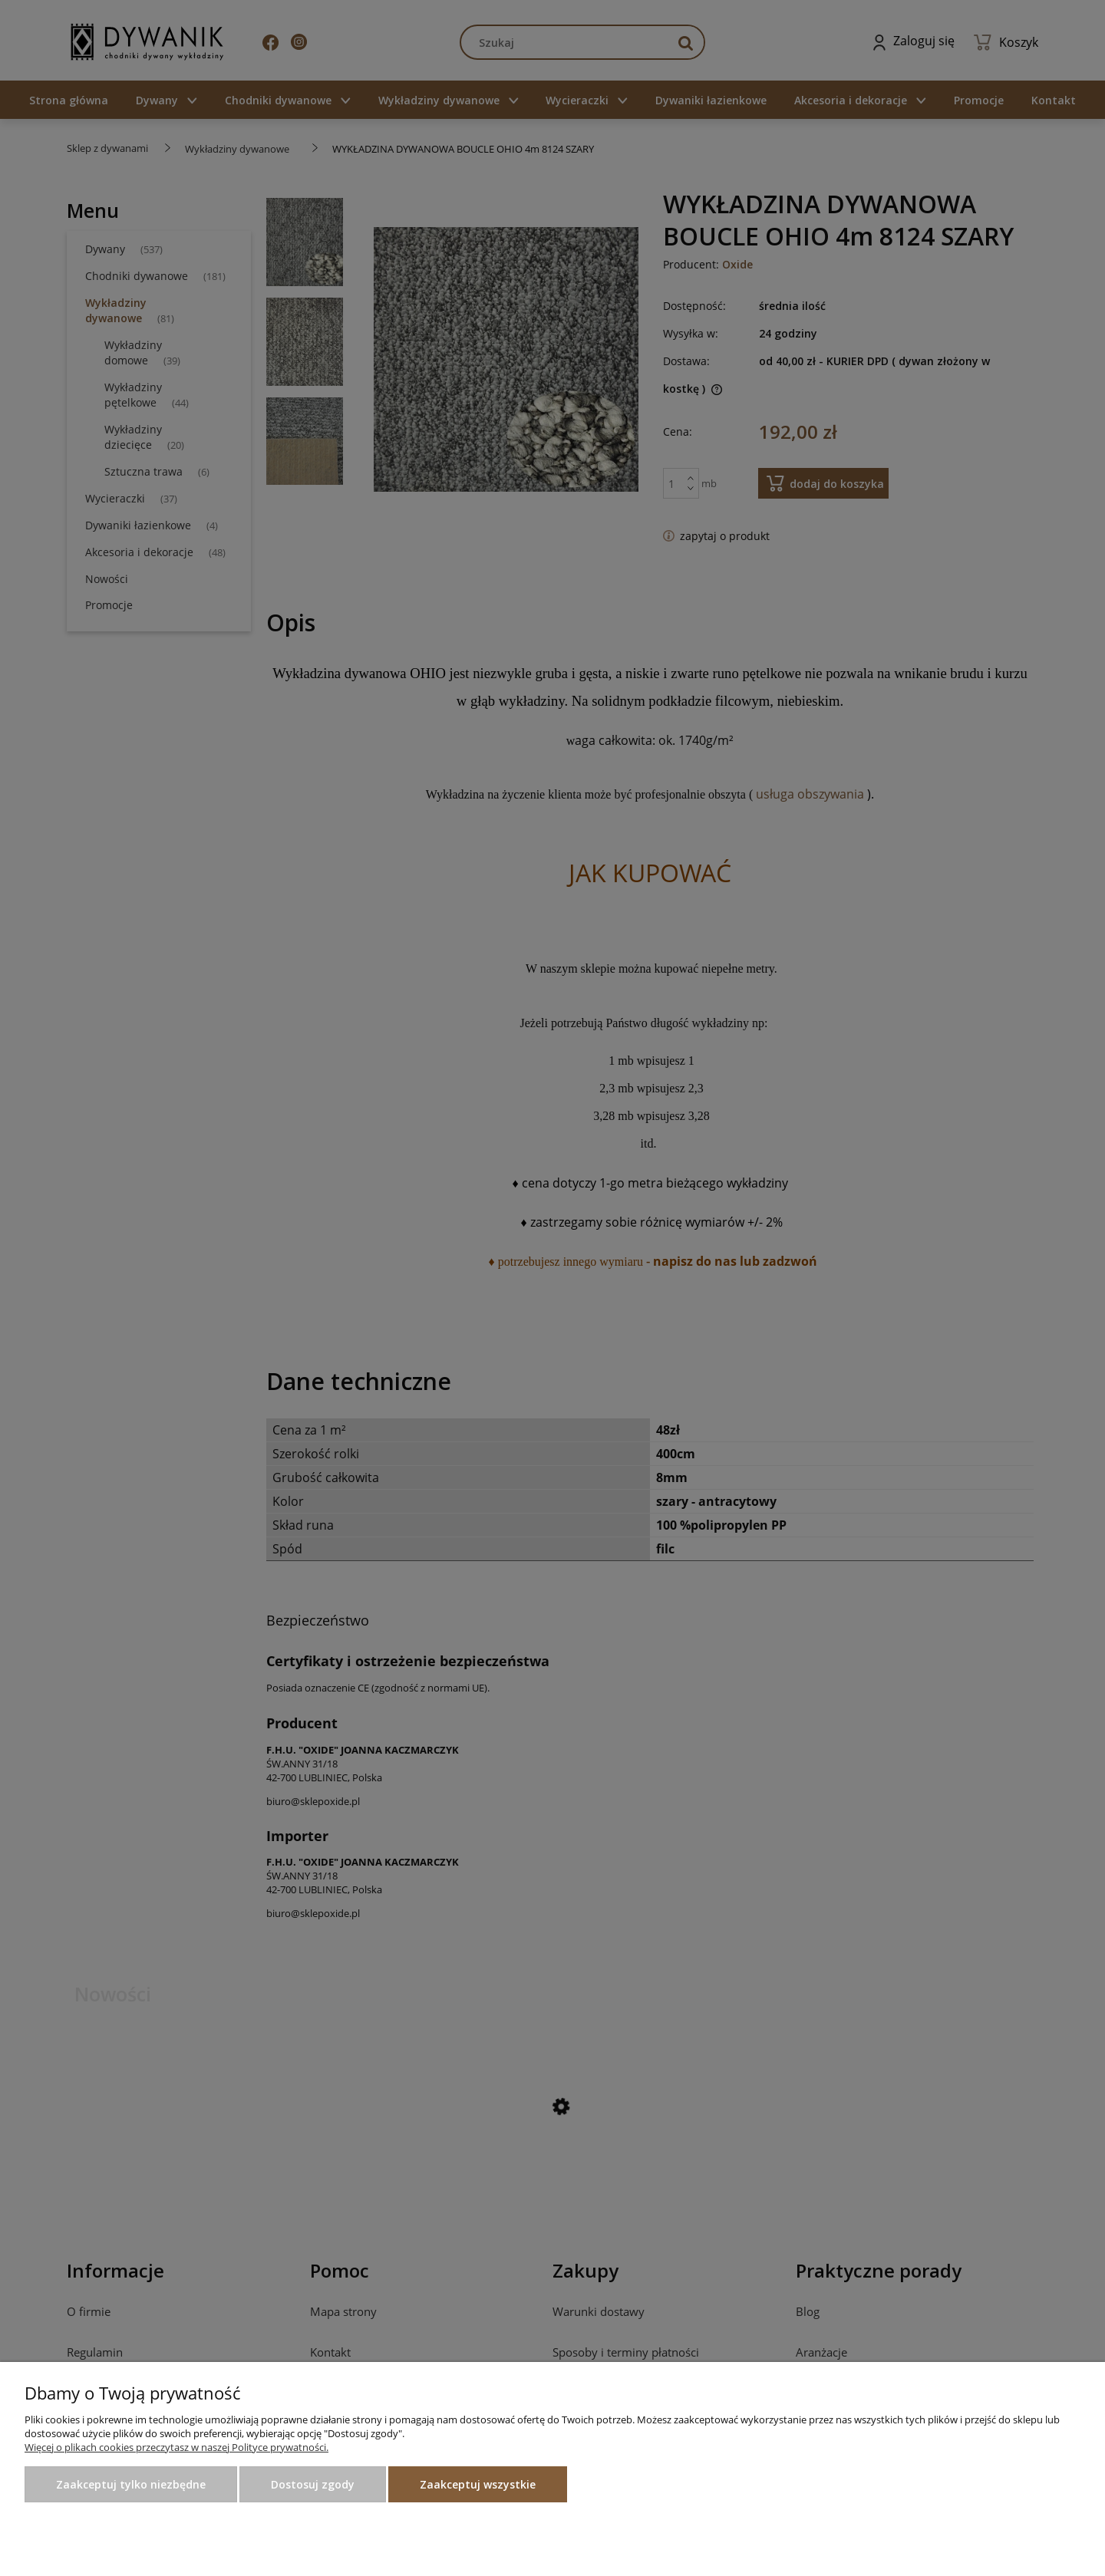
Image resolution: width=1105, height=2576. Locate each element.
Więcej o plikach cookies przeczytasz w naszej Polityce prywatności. (176, 2447)
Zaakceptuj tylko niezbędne (131, 2484)
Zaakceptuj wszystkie (478, 2484)
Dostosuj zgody (313, 2484)
